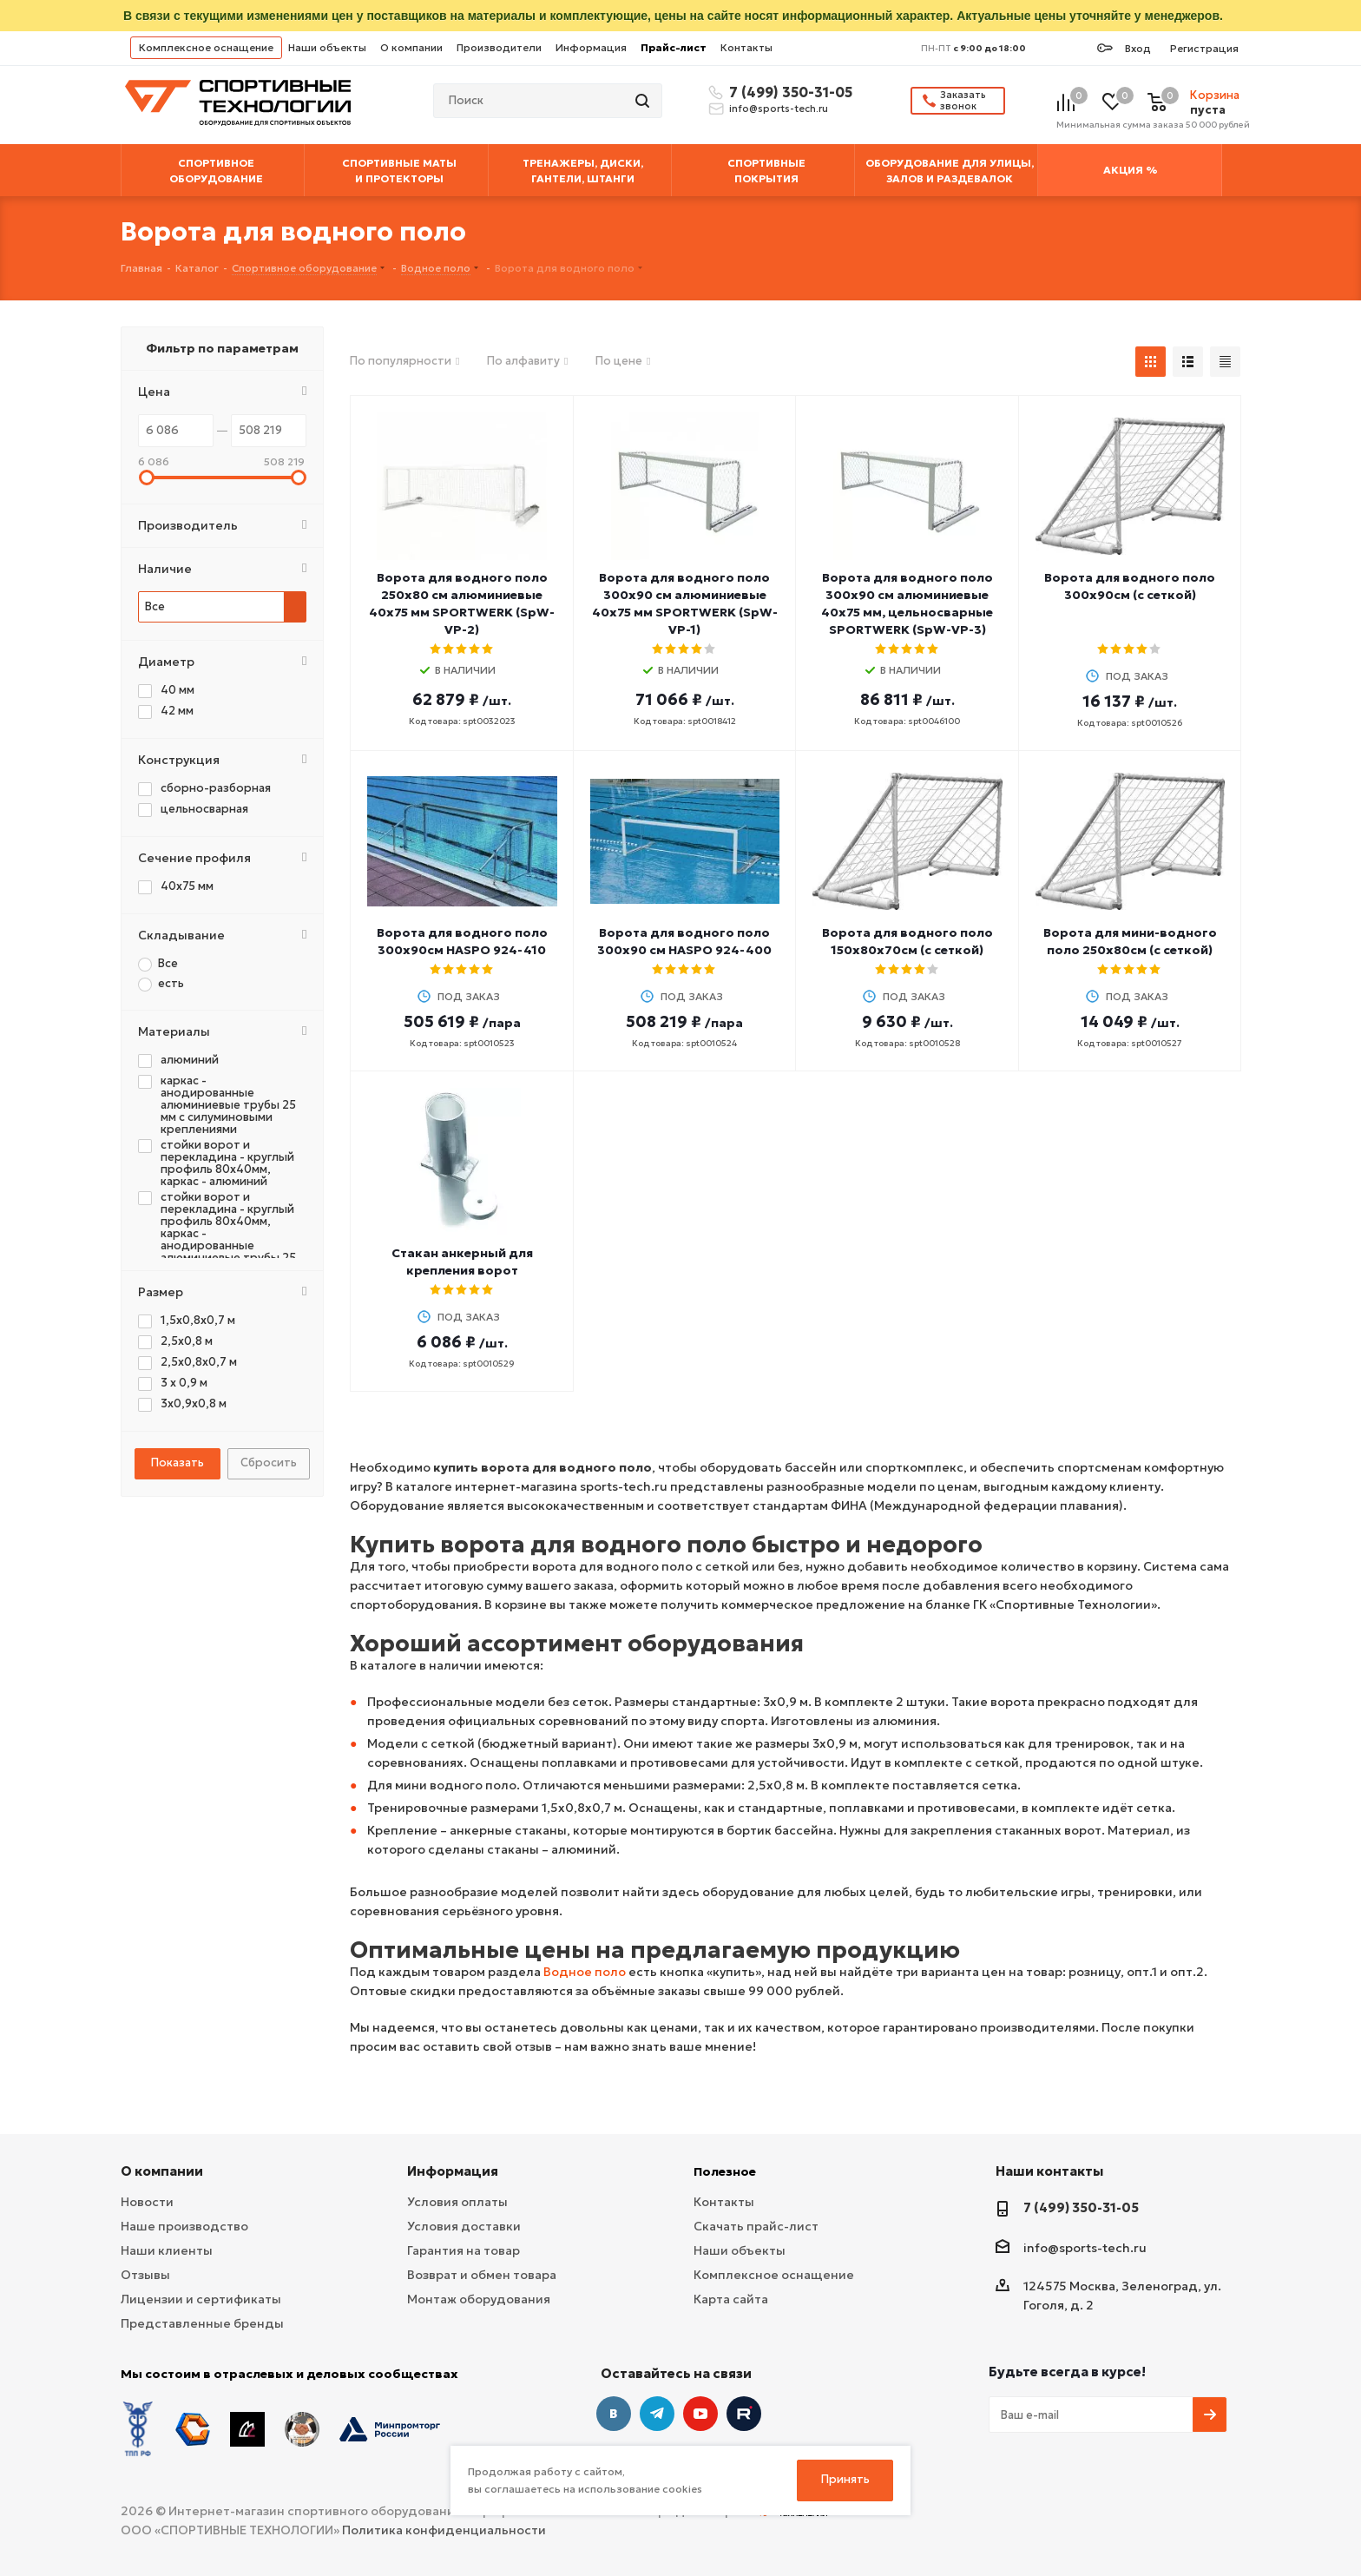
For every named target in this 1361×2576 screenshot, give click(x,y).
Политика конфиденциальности (444, 2530)
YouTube (700, 2413)
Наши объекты (327, 47)
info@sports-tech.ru (778, 108)
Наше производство (184, 2226)
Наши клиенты (167, 2250)
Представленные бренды (202, 2323)
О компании (411, 47)
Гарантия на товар (463, 2250)
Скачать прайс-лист (756, 2226)
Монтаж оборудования (478, 2299)
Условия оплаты (457, 2202)
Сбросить (268, 1462)
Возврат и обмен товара (481, 2275)
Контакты (746, 47)
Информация (591, 47)
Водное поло (584, 1972)
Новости (147, 2202)
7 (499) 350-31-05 (788, 92)
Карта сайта (731, 2299)
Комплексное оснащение (206, 47)
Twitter (744, 2413)
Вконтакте (613, 2413)
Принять (845, 2479)
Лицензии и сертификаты (201, 2299)
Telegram (657, 2413)
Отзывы (145, 2275)
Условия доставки (464, 2226)
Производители (499, 47)
